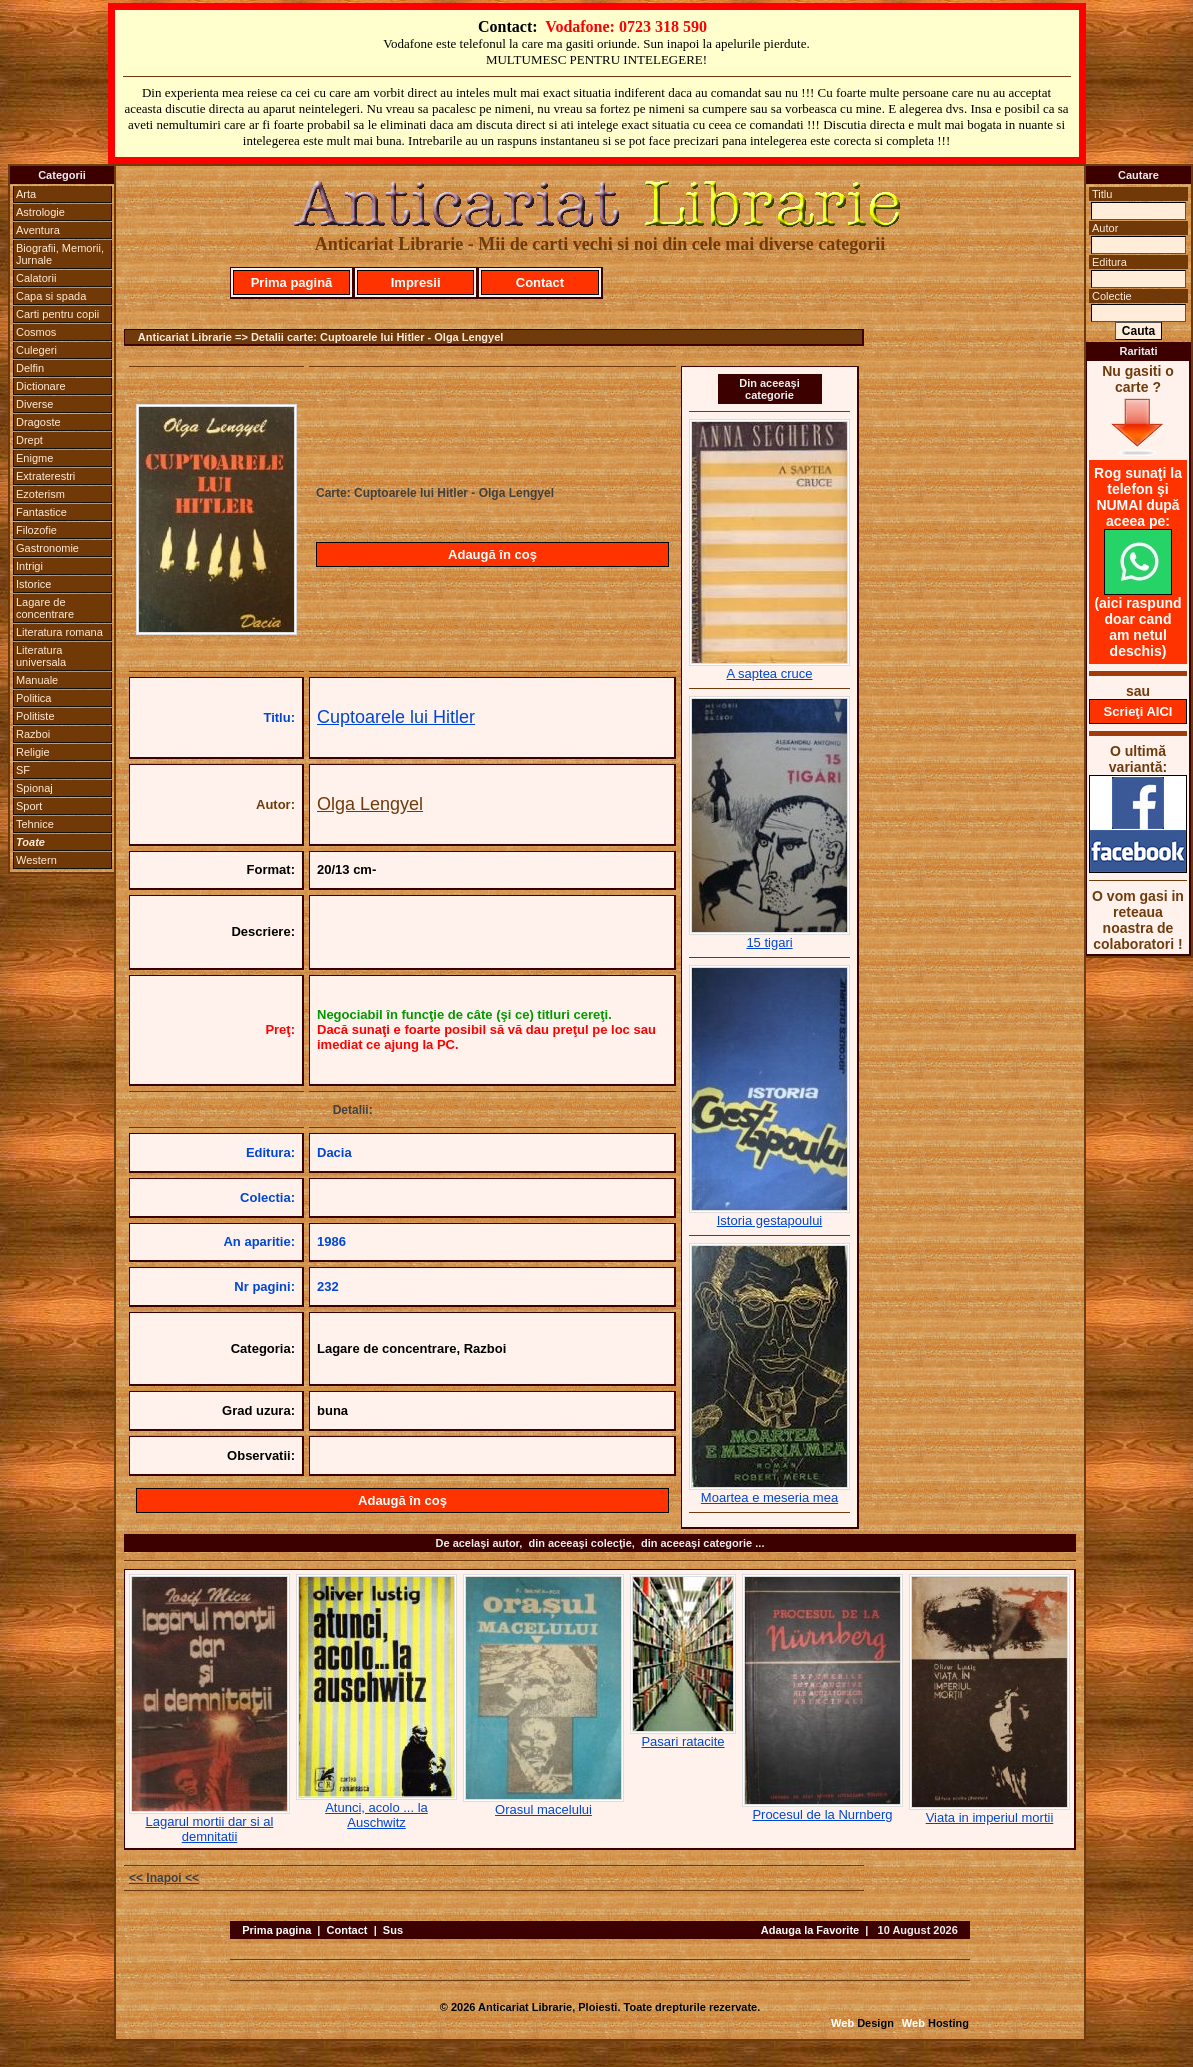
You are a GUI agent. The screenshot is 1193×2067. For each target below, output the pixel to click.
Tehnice (35, 824)
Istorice (33, 584)
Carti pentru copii (57, 314)
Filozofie (36, 530)
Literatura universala (41, 656)
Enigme (34, 458)
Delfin (30, 368)
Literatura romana (59, 632)
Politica (33, 698)
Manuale (37, 680)
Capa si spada (51, 296)
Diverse (34, 404)
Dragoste (38, 422)
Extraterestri (45, 476)
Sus (393, 1930)
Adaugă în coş (492, 554)
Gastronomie (47, 548)
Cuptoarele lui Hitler (396, 717)
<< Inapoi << (164, 1878)
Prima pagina (276, 1930)
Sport (29, 806)
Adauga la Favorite (810, 1930)
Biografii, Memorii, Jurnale (60, 254)
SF (23, 770)
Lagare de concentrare (45, 608)
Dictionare (41, 386)
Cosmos (36, 332)
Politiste (35, 716)
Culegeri (36, 350)
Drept (29, 440)
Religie (33, 752)
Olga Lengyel (370, 804)
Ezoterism (40, 494)
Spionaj (34, 788)
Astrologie (40, 212)
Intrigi (29, 566)
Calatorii (36, 278)
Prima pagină (292, 282)
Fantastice (41, 512)
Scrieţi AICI (1138, 711)
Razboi (33, 734)
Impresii (416, 282)
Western (36, 860)
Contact (540, 282)
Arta (26, 194)
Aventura (38, 230)
